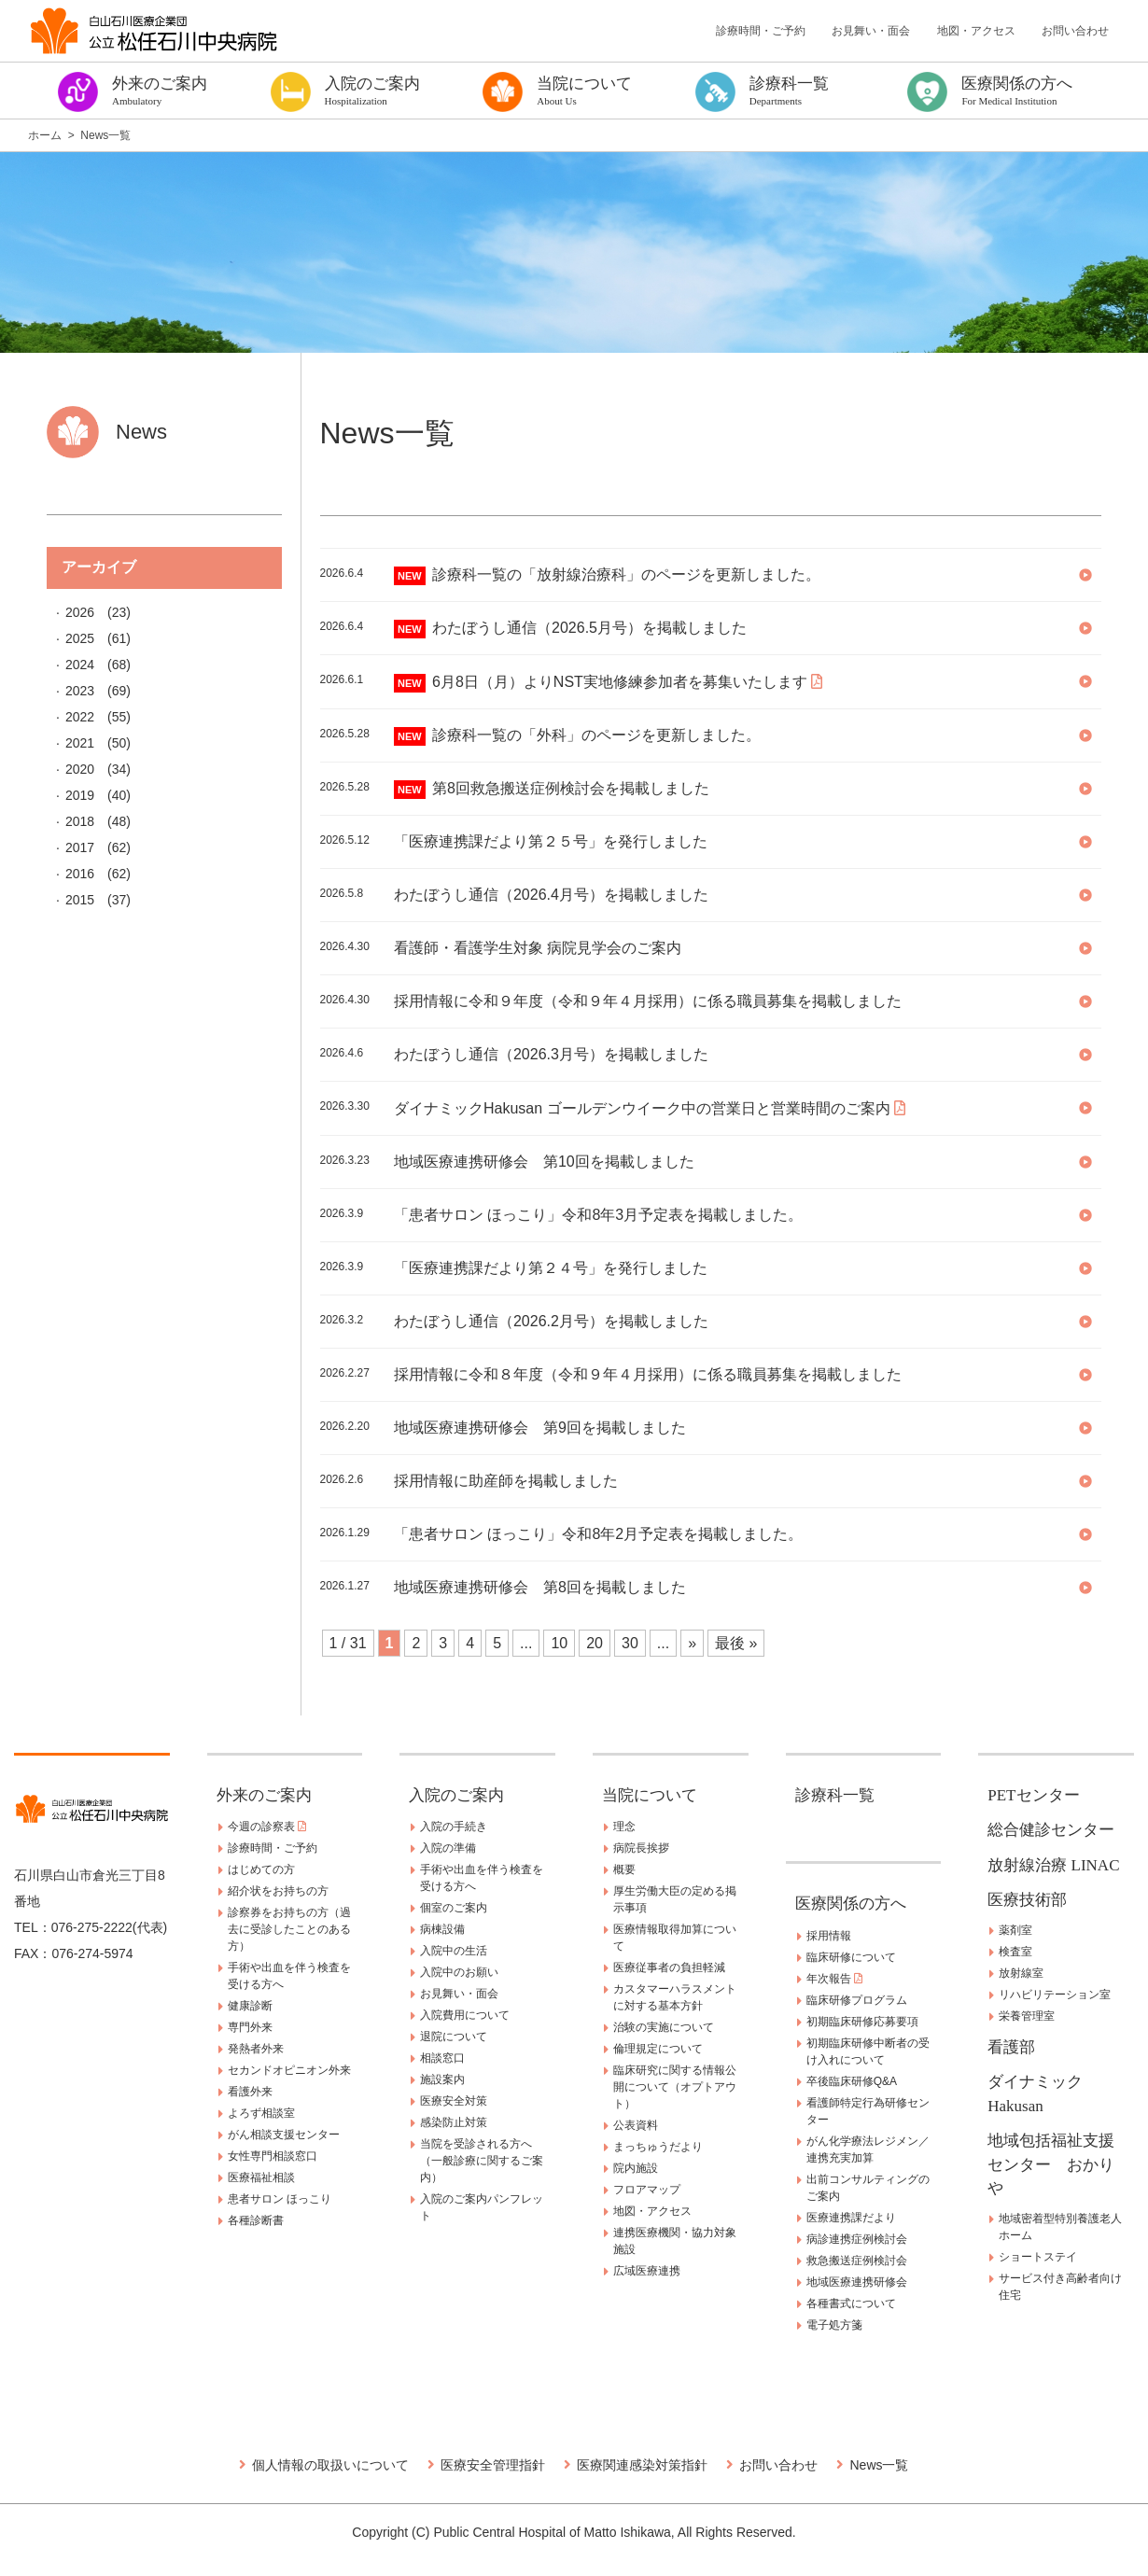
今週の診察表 (267, 1826)
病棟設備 (442, 1929)
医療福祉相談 (261, 2177)
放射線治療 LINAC (1053, 1865)
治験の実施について (663, 2027)
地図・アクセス (976, 30)
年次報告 (834, 1978)
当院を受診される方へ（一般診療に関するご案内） (481, 2160)
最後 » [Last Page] (736, 1643)
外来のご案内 (264, 1795)
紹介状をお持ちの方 (278, 1890)
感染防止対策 (453, 2122)
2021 (79, 742)
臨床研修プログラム (856, 2000)
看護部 (1011, 2047)
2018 (79, 821)
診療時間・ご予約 (760, 30)
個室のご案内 (453, 1907)
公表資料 (635, 2125)
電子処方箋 (834, 2324)
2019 (79, 795)
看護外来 (250, 2091)
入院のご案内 (456, 1795)
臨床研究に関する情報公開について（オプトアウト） (674, 2087)
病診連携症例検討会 (856, 2239)
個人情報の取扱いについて (330, 2464)
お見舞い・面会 (871, 30)
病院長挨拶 (641, 1848)
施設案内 (442, 2079)
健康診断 (250, 2005)
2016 (79, 873)
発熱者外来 (256, 2048)
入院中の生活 (453, 1950)
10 (559, 1643)
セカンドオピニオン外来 (289, 2070)
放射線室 (1021, 1973)
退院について (453, 2036)
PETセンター (1033, 1795)
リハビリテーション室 (1055, 1994)
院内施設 (635, 2168)
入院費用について (465, 2015)
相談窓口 (442, 2058)
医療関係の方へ (850, 1903)
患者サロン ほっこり (279, 2198)
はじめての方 (261, 1869)
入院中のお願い (459, 1972)
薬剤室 (1015, 1930)
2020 (79, 769)
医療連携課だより (851, 2217)
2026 (79, 612)
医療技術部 (1027, 1900)
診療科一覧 (835, 1795)
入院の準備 (448, 1848)
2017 (79, 847)
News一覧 (878, 2464)
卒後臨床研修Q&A (851, 2081)
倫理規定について (658, 2048)
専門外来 (250, 2027)
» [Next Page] (692, 1643)
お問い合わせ (1075, 30)
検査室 (1015, 1951)
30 (630, 1643)
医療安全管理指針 (493, 2464)
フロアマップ (646, 2189)
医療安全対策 (453, 2100)
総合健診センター (1050, 1830)
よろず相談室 (261, 2113)
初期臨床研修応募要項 (862, 2021)
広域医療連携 (646, 2270)
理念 (624, 1826)
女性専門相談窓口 (272, 2156)
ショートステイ (1038, 2256)
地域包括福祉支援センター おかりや (1050, 2164)
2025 (79, 638)
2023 (79, 690)
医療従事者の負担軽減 (669, 1967)
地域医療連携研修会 (856, 2282)
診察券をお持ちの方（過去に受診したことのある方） (289, 1929)
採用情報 (828, 1935)
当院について (649, 1795)
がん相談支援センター (284, 2134)
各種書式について (851, 2303)
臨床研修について (851, 1957)
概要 (624, 1869)
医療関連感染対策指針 (642, 2464)
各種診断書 (256, 2220)
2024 (79, 664)
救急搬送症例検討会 (856, 2260)
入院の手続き (453, 1826)
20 (594, 1643)
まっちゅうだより (658, 2146)
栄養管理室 (1027, 2016)
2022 (79, 716)
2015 (79, 899)
